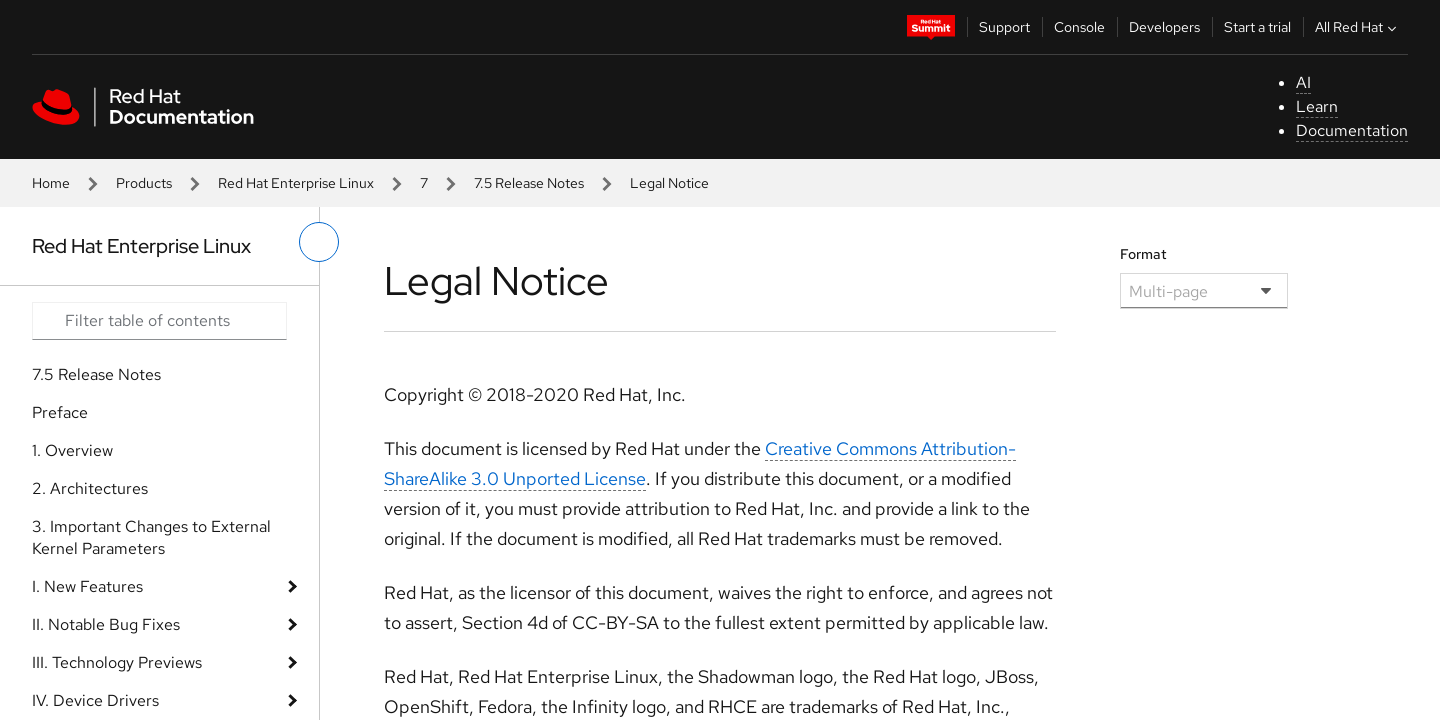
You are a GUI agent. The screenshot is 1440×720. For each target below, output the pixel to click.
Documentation (1352, 130)
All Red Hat (1358, 27)
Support (1004, 27)
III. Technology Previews (117, 662)
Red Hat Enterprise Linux (296, 183)
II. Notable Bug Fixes (106, 624)
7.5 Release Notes (529, 183)
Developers (1164, 27)
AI (1303, 82)
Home (51, 183)
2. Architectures (90, 488)
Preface (60, 412)
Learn (1317, 106)
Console (1079, 27)
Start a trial (1257, 27)
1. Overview (72, 450)
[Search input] (159, 321)
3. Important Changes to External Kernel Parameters (151, 537)
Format (1143, 254)
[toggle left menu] (319, 242)
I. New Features (87, 586)
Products (144, 183)
